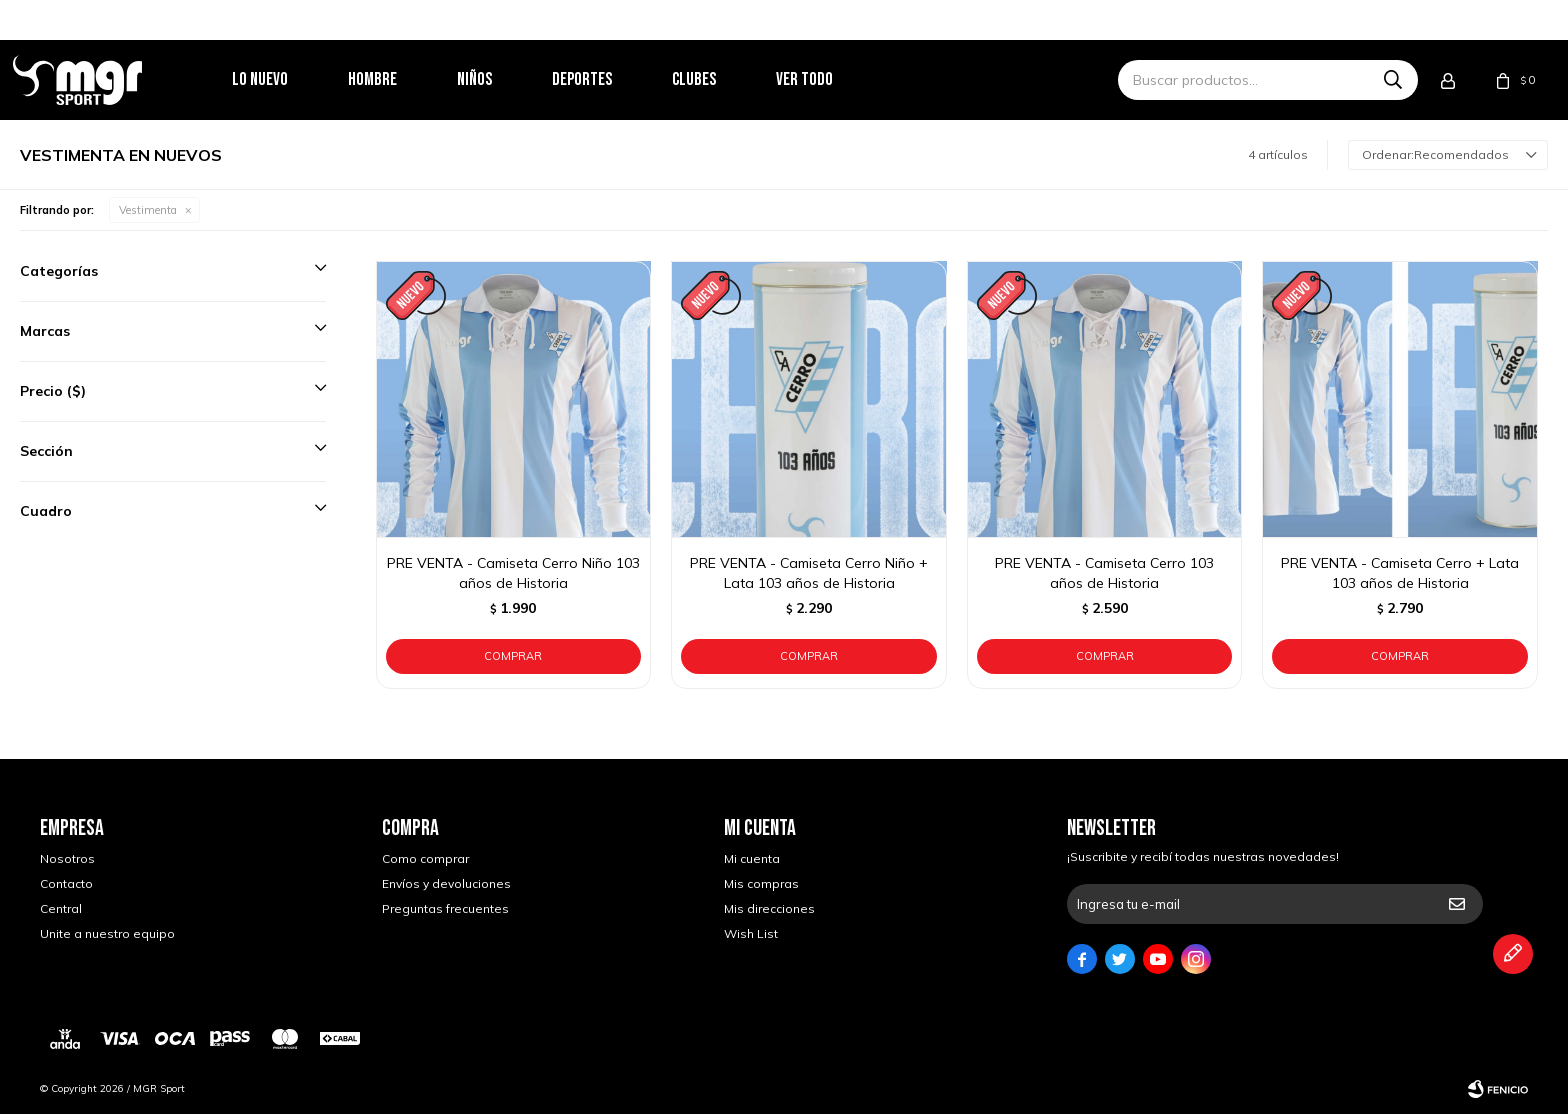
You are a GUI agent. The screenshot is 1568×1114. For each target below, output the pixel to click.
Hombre (399, 79)
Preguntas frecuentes (445, 908)
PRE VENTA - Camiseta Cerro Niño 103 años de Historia (513, 573)
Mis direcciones (769, 908)
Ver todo (831, 79)
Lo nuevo (287, 79)
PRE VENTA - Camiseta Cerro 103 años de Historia (1104, 573)
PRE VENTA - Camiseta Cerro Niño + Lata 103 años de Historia (809, 573)
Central (61, 908)
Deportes (609, 79)
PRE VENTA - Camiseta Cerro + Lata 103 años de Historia (1400, 573)
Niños (501, 79)
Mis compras (761, 883)
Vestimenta (148, 210)
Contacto (66, 883)
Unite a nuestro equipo (107, 933)
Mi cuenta (752, 858)
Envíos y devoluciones (446, 883)
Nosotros (67, 858)
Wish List (751, 933)
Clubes (721, 79)
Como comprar (425, 858)
